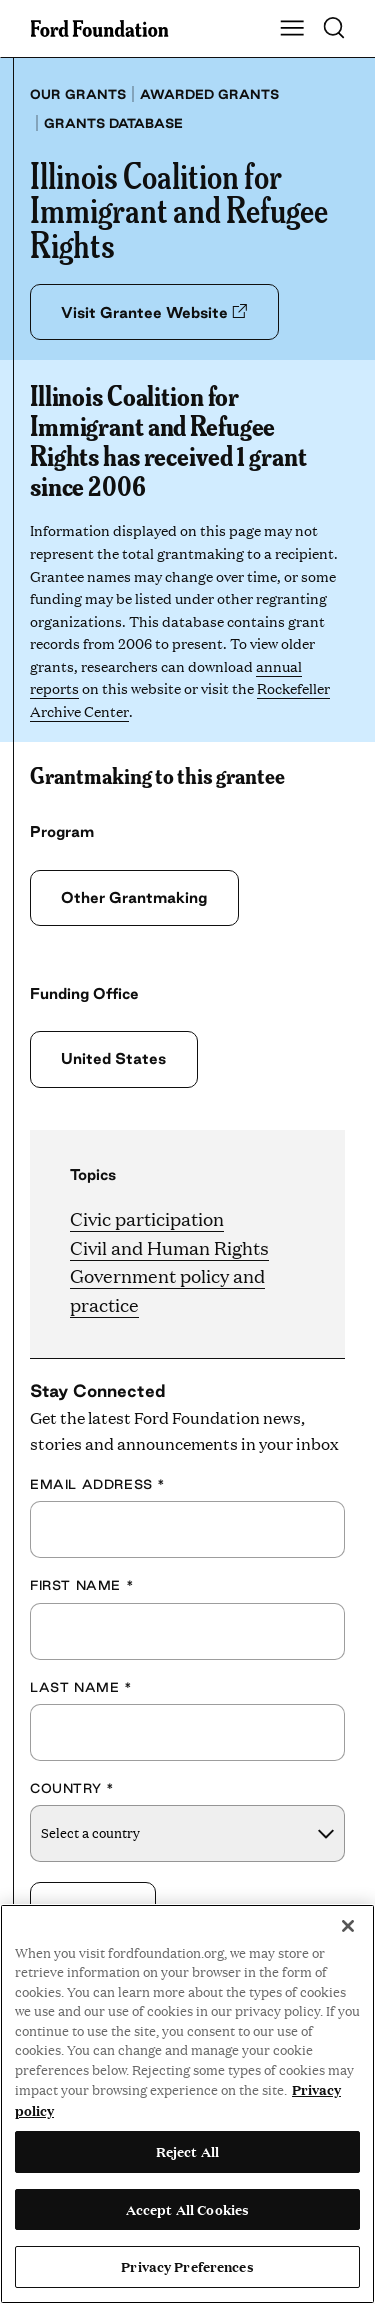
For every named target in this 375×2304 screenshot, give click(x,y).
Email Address (98, 1484)
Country (72, 1788)
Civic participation (147, 1218)
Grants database (113, 123)
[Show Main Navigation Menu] (292, 29)
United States (113, 1058)
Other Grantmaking (134, 897)
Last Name (81, 1687)
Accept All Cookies (187, 2209)
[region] (187, 2104)
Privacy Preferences (187, 2266)
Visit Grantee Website (154, 312)
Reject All (187, 2151)
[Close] (348, 1926)
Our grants (78, 94)
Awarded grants (209, 94)
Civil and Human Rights (169, 1247)
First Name (82, 1585)
